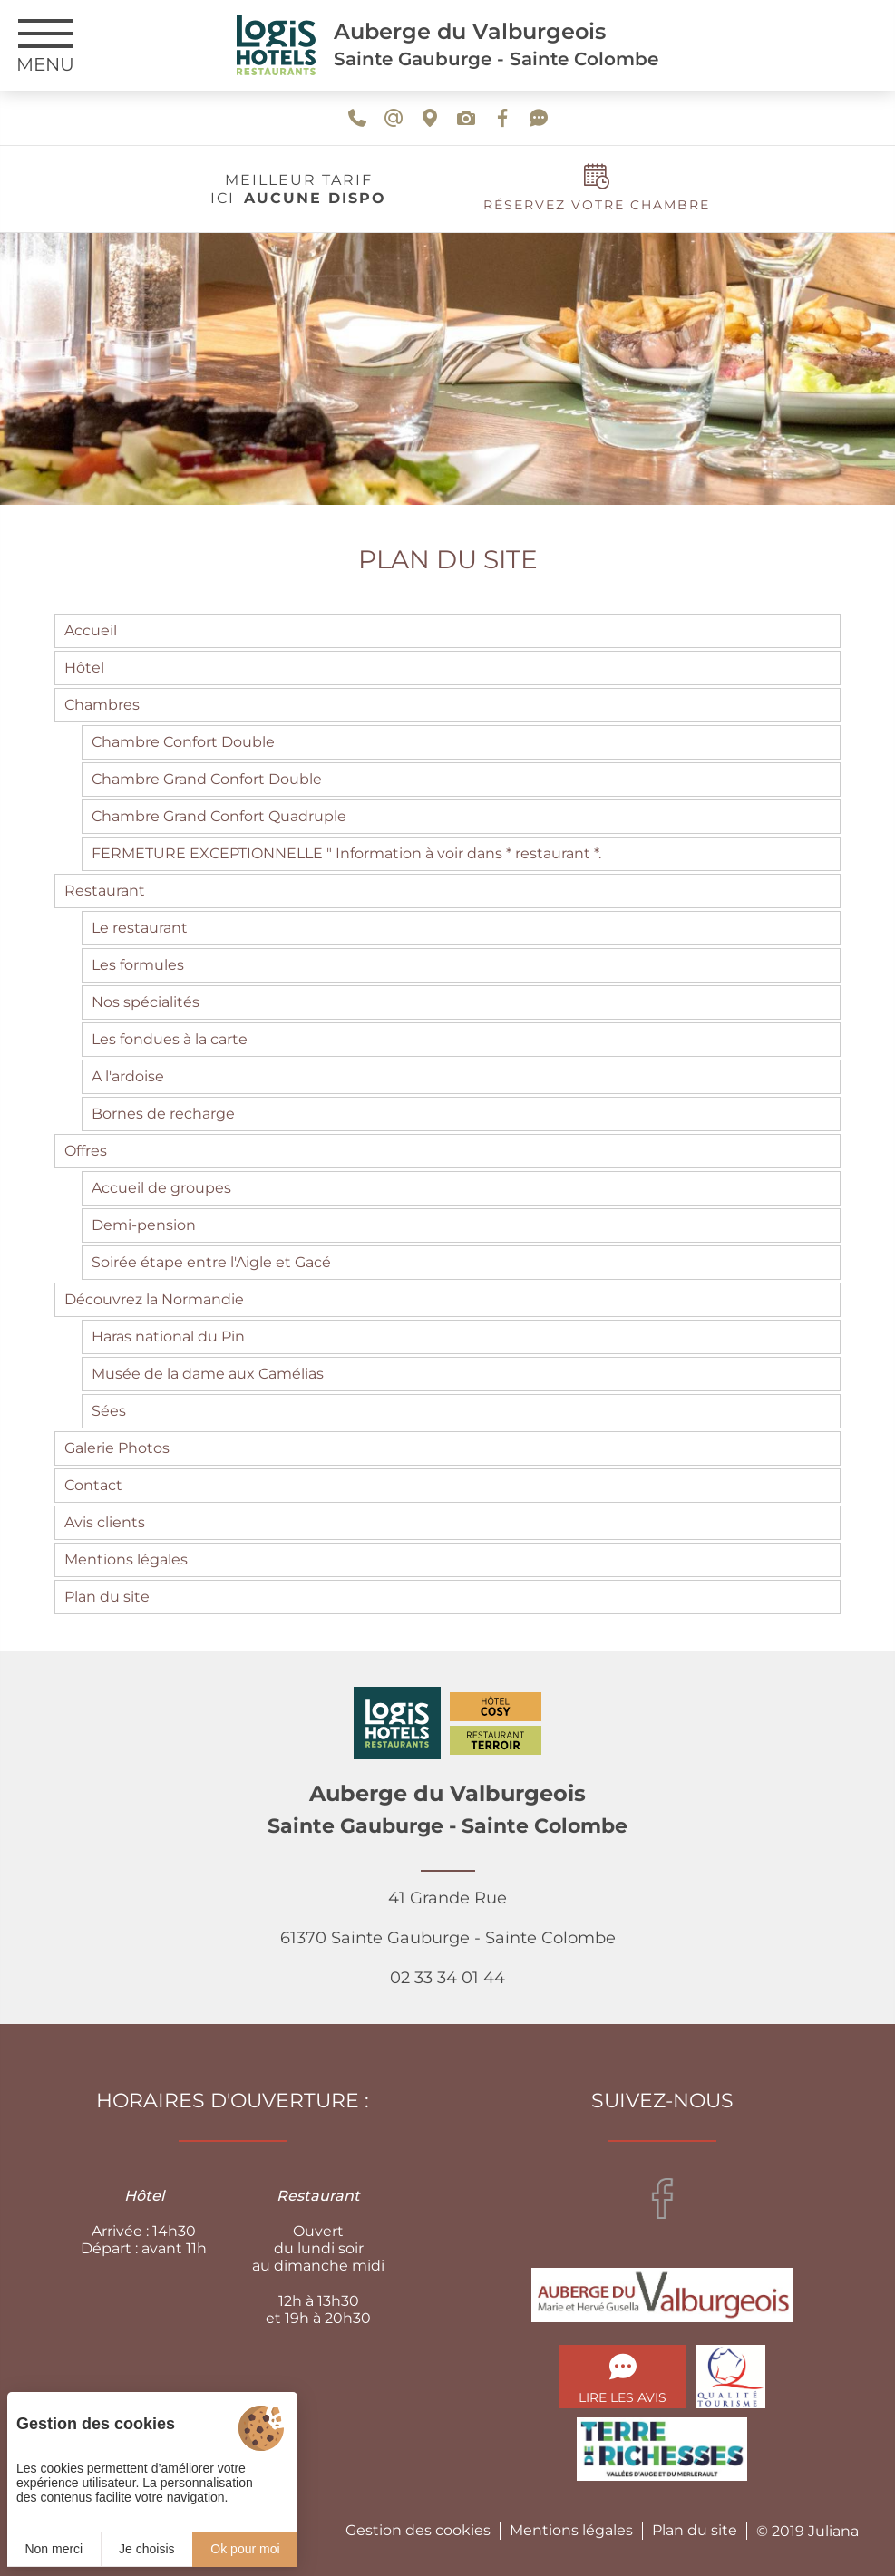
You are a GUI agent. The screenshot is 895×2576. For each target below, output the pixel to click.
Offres (85, 1150)
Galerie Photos (117, 1448)
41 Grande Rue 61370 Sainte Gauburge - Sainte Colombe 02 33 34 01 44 (448, 1938)
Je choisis (146, 2549)
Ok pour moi (244, 2549)
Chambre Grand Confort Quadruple (219, 816)
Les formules (138, 964)
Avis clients (104, 1522)
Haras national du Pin (168, 1336)
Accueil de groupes (161, 1187)
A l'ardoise (128, 1076)
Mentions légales (126, 1559)
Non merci (53, 2549)
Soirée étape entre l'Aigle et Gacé (211, 1262)
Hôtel (84, 667)
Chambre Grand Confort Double (207, 779)
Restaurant (104, 890)
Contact (93, 1485)
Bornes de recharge (163, 1113)
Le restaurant (140, 927)
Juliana (833, 2531)
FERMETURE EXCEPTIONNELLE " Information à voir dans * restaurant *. (346, 853)
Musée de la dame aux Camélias (208, 1373)
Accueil (90, 630)
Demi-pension (144, 1225)
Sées (109, 1410)
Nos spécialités (145, 1002)
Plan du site (107, 1596)
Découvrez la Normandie (154, 1299)
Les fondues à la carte (170, 1039)
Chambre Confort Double (183, 742)
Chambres (102, 704)
